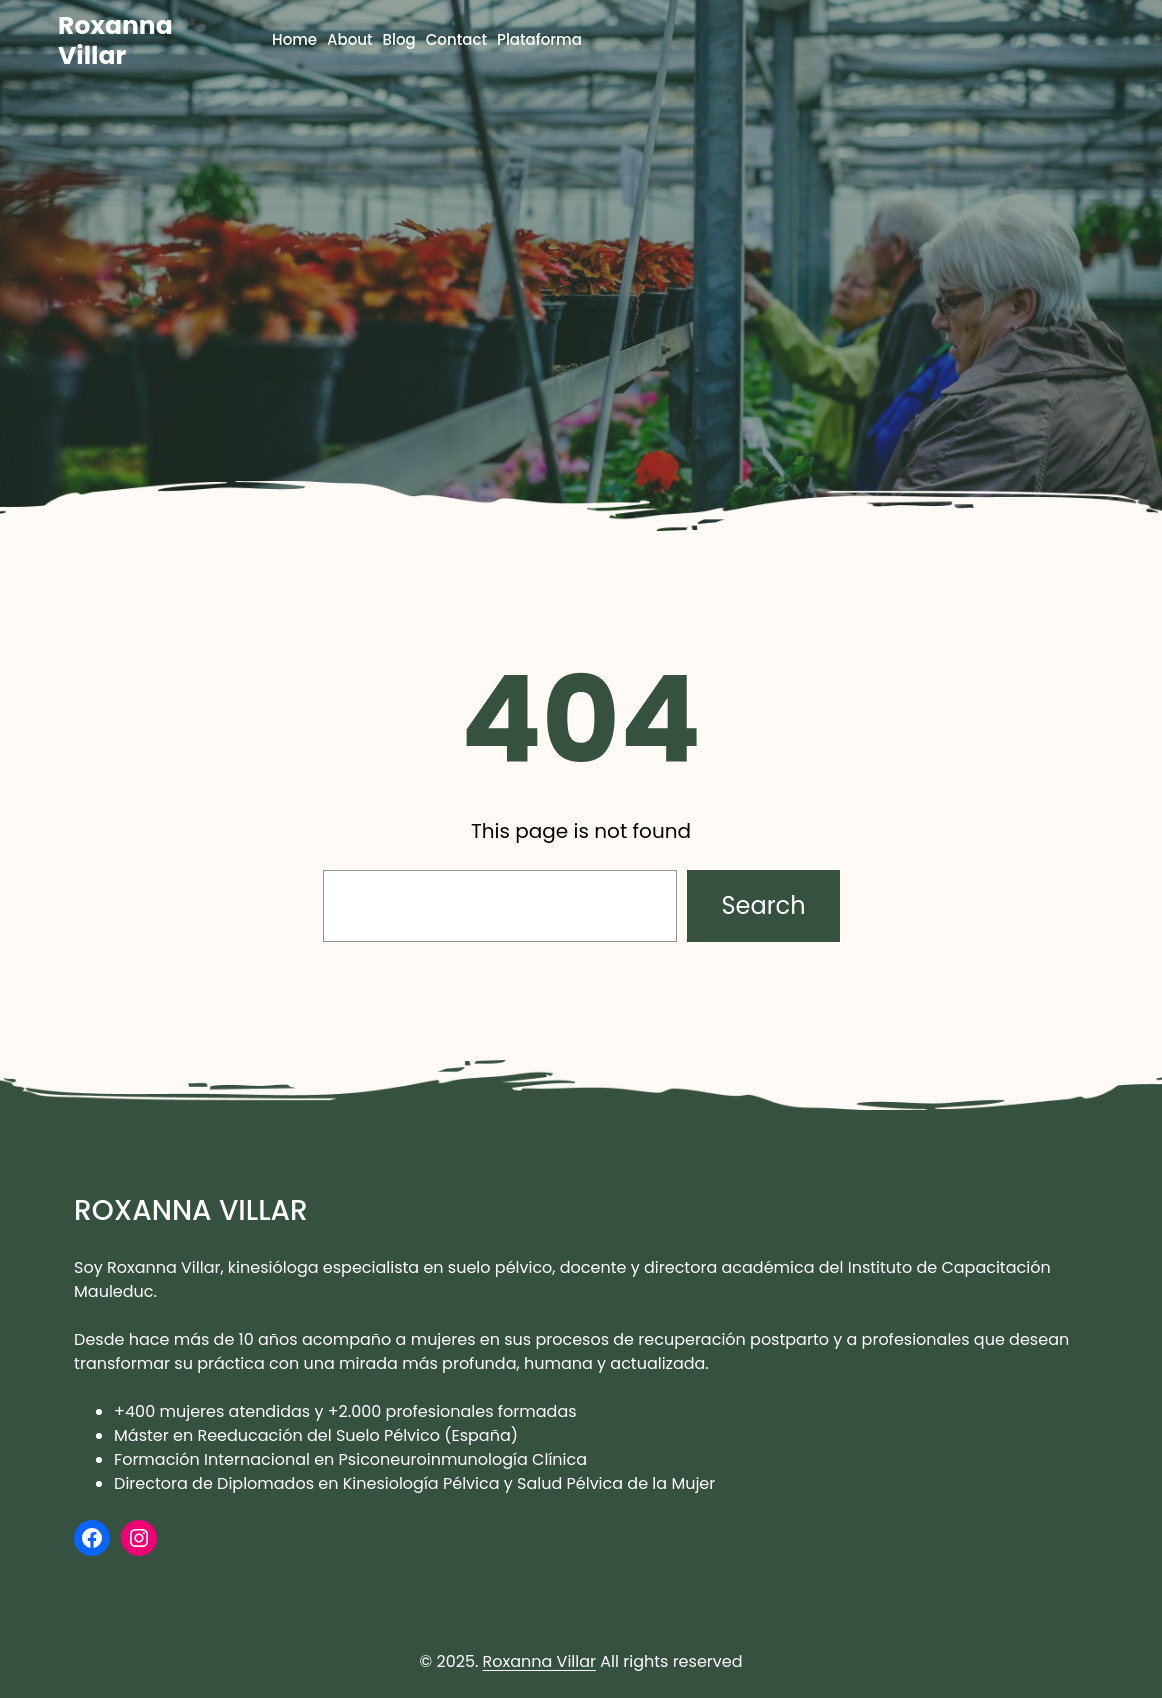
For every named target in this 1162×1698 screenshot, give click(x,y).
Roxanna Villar (115, 40)
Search (763, 905)
